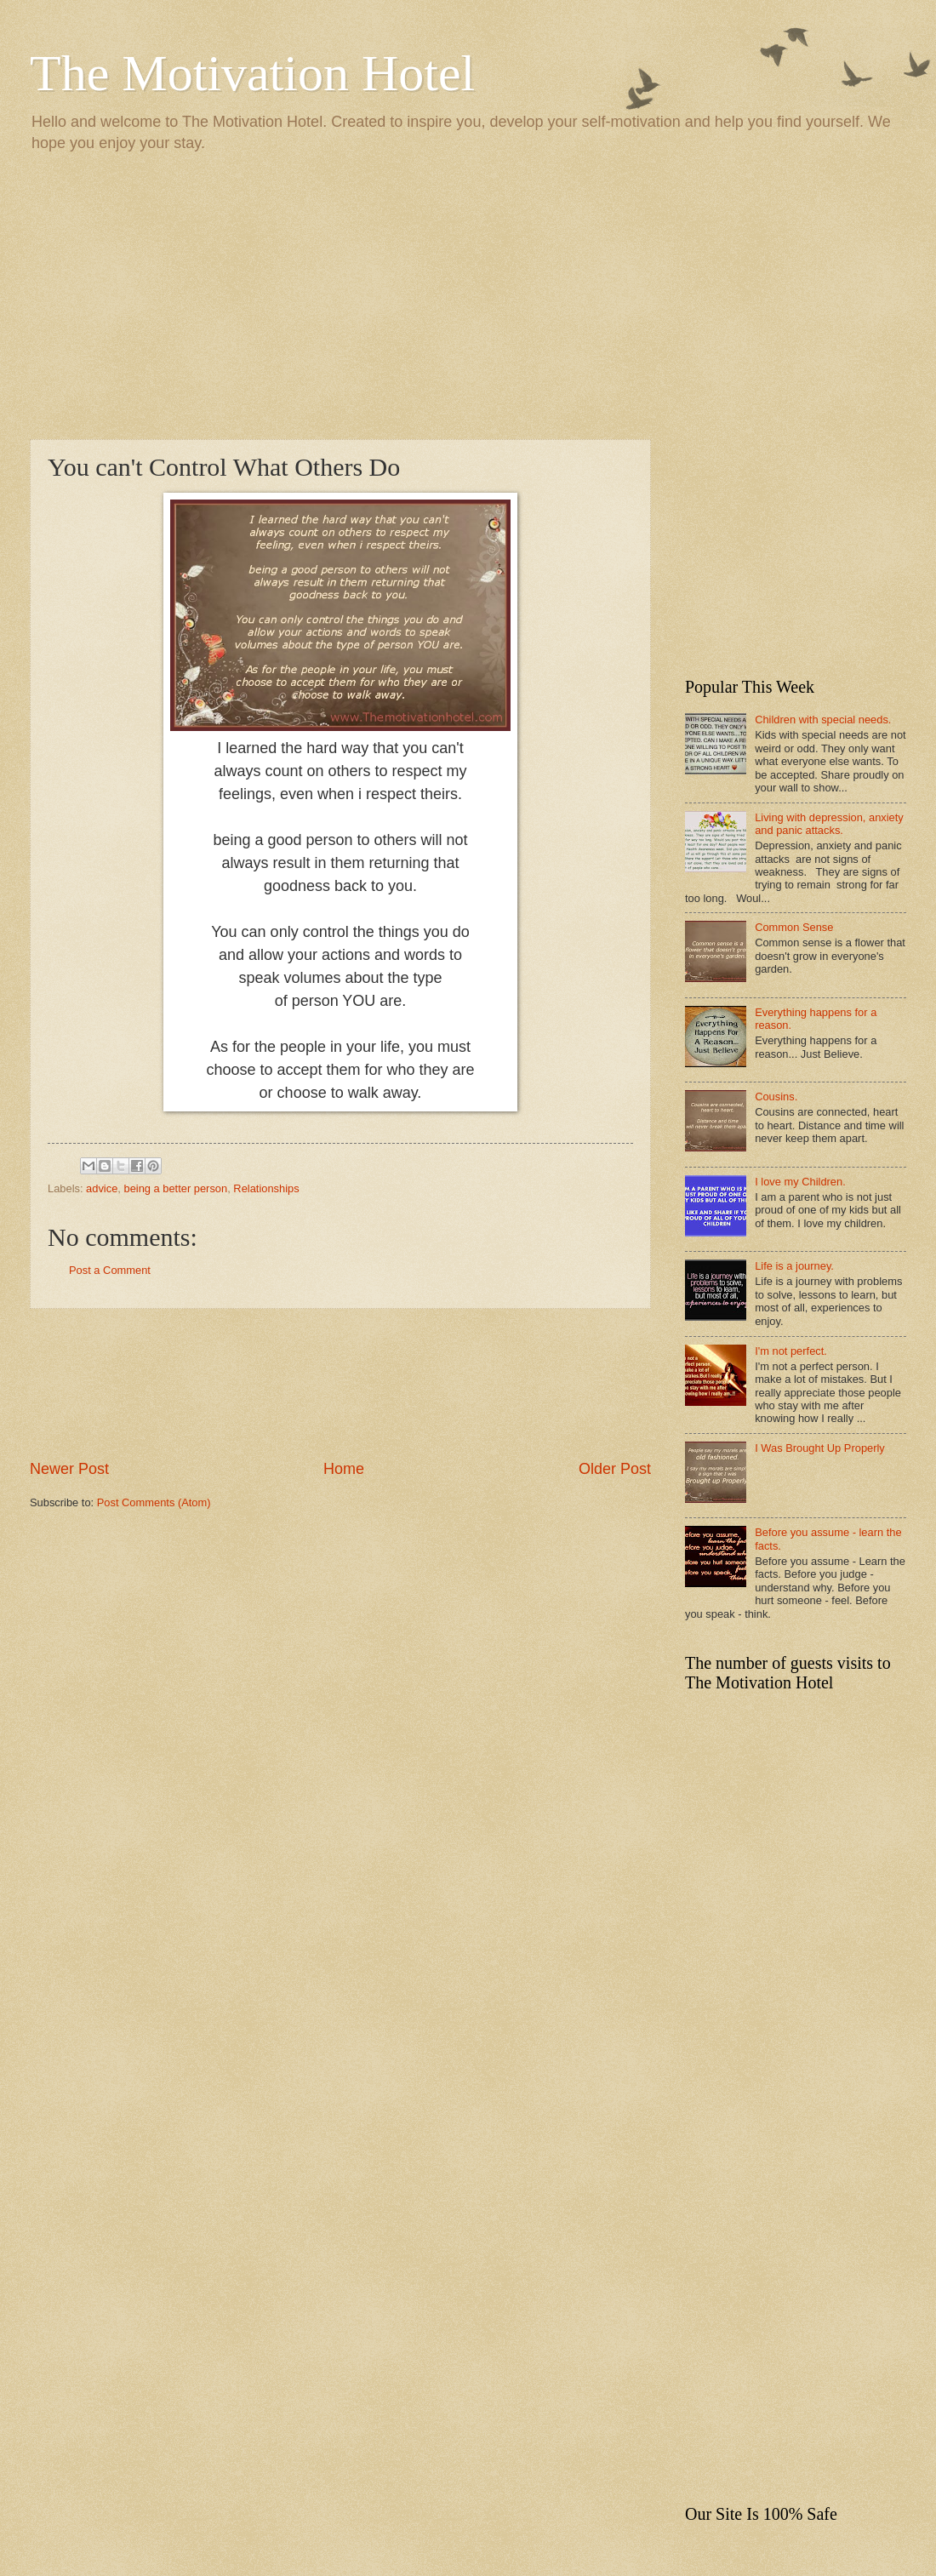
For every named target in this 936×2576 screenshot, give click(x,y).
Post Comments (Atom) (154, 1502)
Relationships (266, 1188)
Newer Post (69, 1468)
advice (101, 1188)
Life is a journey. (794, 1265)
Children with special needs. (823, 719)
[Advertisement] (468, 294)
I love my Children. (800, 1181)
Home (343, 1468)
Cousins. (776, 1096)
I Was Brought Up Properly (820, 1448)
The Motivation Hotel (252, 73)
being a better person (175, 1188)
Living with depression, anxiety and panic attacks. (829, 824)
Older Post (615, 1468)
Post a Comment (110, 1270)
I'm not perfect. (791, 1351)
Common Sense (794, 927)
